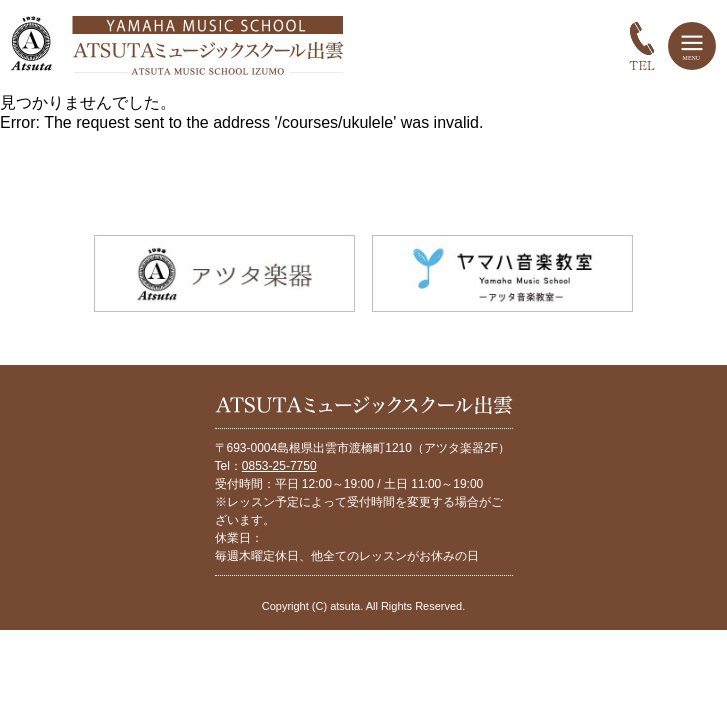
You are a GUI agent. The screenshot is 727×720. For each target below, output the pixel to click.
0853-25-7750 (279, 466)
